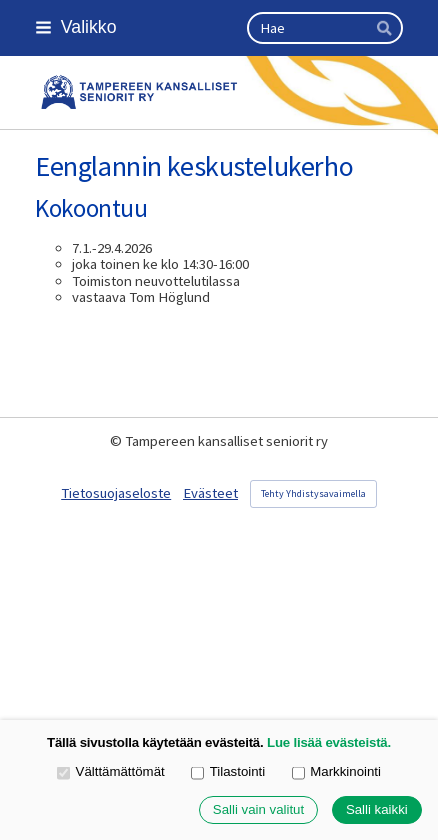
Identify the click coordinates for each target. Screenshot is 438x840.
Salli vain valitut (258, 810)
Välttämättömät (111, 773)
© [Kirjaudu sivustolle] (117, 441)
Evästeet (210, 493)
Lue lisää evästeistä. (329, 742)
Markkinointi (336, 773)
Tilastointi (228, 773)
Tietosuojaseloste (116, 493)
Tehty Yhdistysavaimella (313, 493)
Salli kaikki (377, 810)
